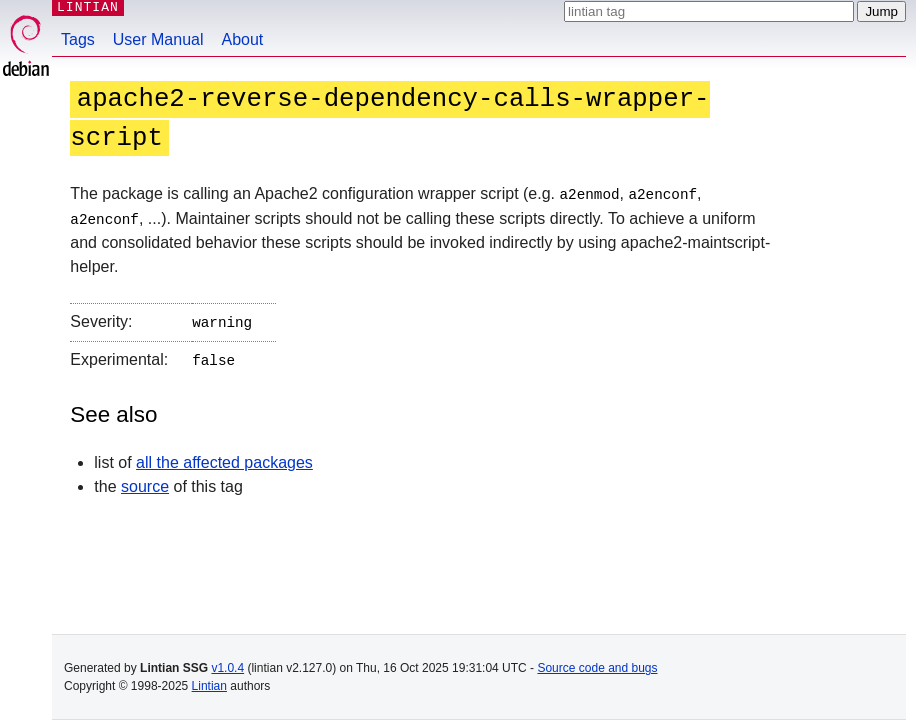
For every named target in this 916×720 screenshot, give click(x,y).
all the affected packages (224, 458)
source (145, 482)
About (243, 39)
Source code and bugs (597, 668)
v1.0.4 (227, 668)
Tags (78, 39)
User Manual (158, 39)
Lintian (209, 686)
